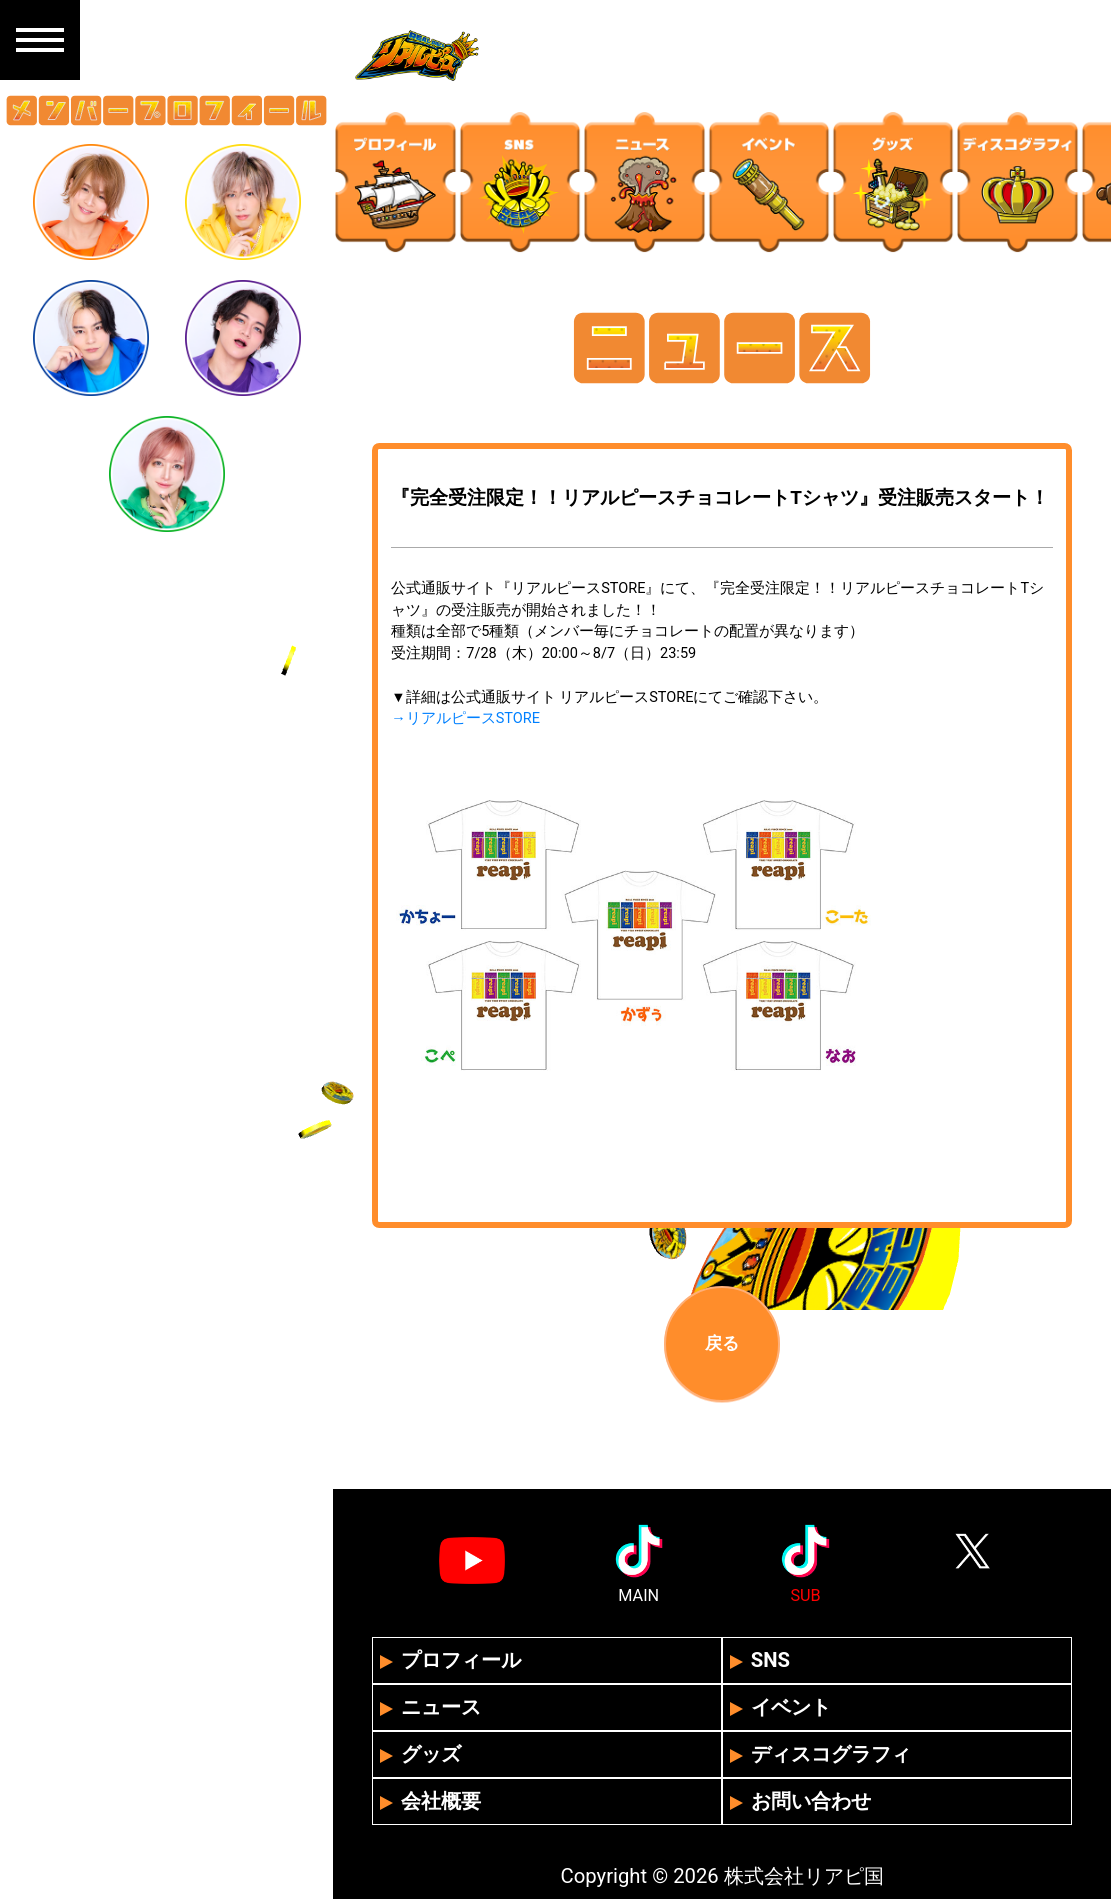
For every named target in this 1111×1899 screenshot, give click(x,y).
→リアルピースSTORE (465, 718)
